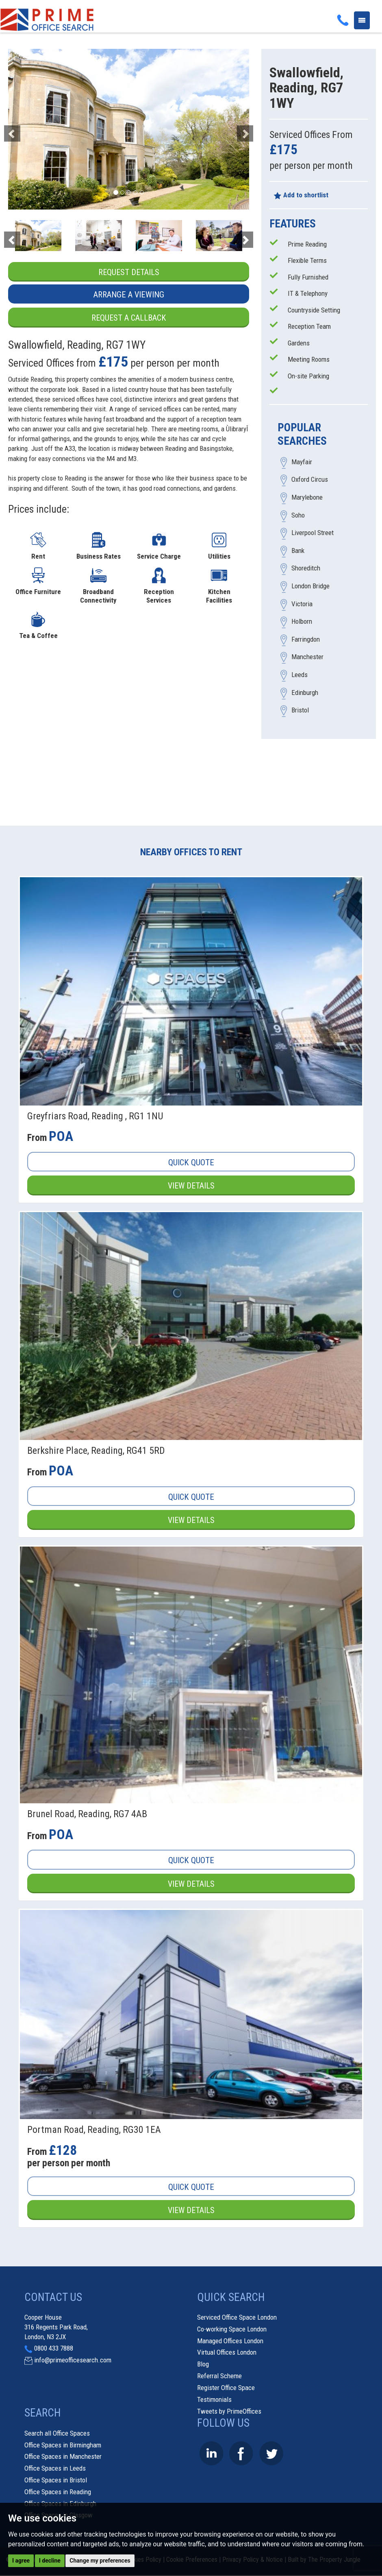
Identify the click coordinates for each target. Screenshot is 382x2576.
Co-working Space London (232, 2329)
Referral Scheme (219, 2376)
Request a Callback (129, 318)
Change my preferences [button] (99, 2560)
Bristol (300, 710)
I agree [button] (21, 2560)
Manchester (307, 657)
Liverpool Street (312, 533)
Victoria (302, 604)
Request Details (129, 272)
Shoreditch (305, 568)
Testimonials (214, 2400)
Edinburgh (304, 692)
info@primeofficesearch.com (72, 2361)
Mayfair (301, 462)
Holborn (301, 622)
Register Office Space (226, 2388)
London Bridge (310, 586)
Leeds (299, 675)
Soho (298, 515)
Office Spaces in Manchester (63, 2457)
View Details (191, 1186)
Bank (297, 550)
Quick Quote (191, 1163)
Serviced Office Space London (237, 2318)
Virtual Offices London (226, 2353)
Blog (203, 2365)
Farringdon (305, 639)
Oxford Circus (309, 480)
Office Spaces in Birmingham (62, 2445)
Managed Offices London (230, 2341)
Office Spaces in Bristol (55, 2480)
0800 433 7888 (53, 2349)
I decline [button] (50, 2560)
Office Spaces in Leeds (55, 2469)
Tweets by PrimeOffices (229, 2412)
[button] (26, 129)
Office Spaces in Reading (57, 2492)
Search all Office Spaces (57, 2434)
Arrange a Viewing (128, 295)
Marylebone (307, 498)
